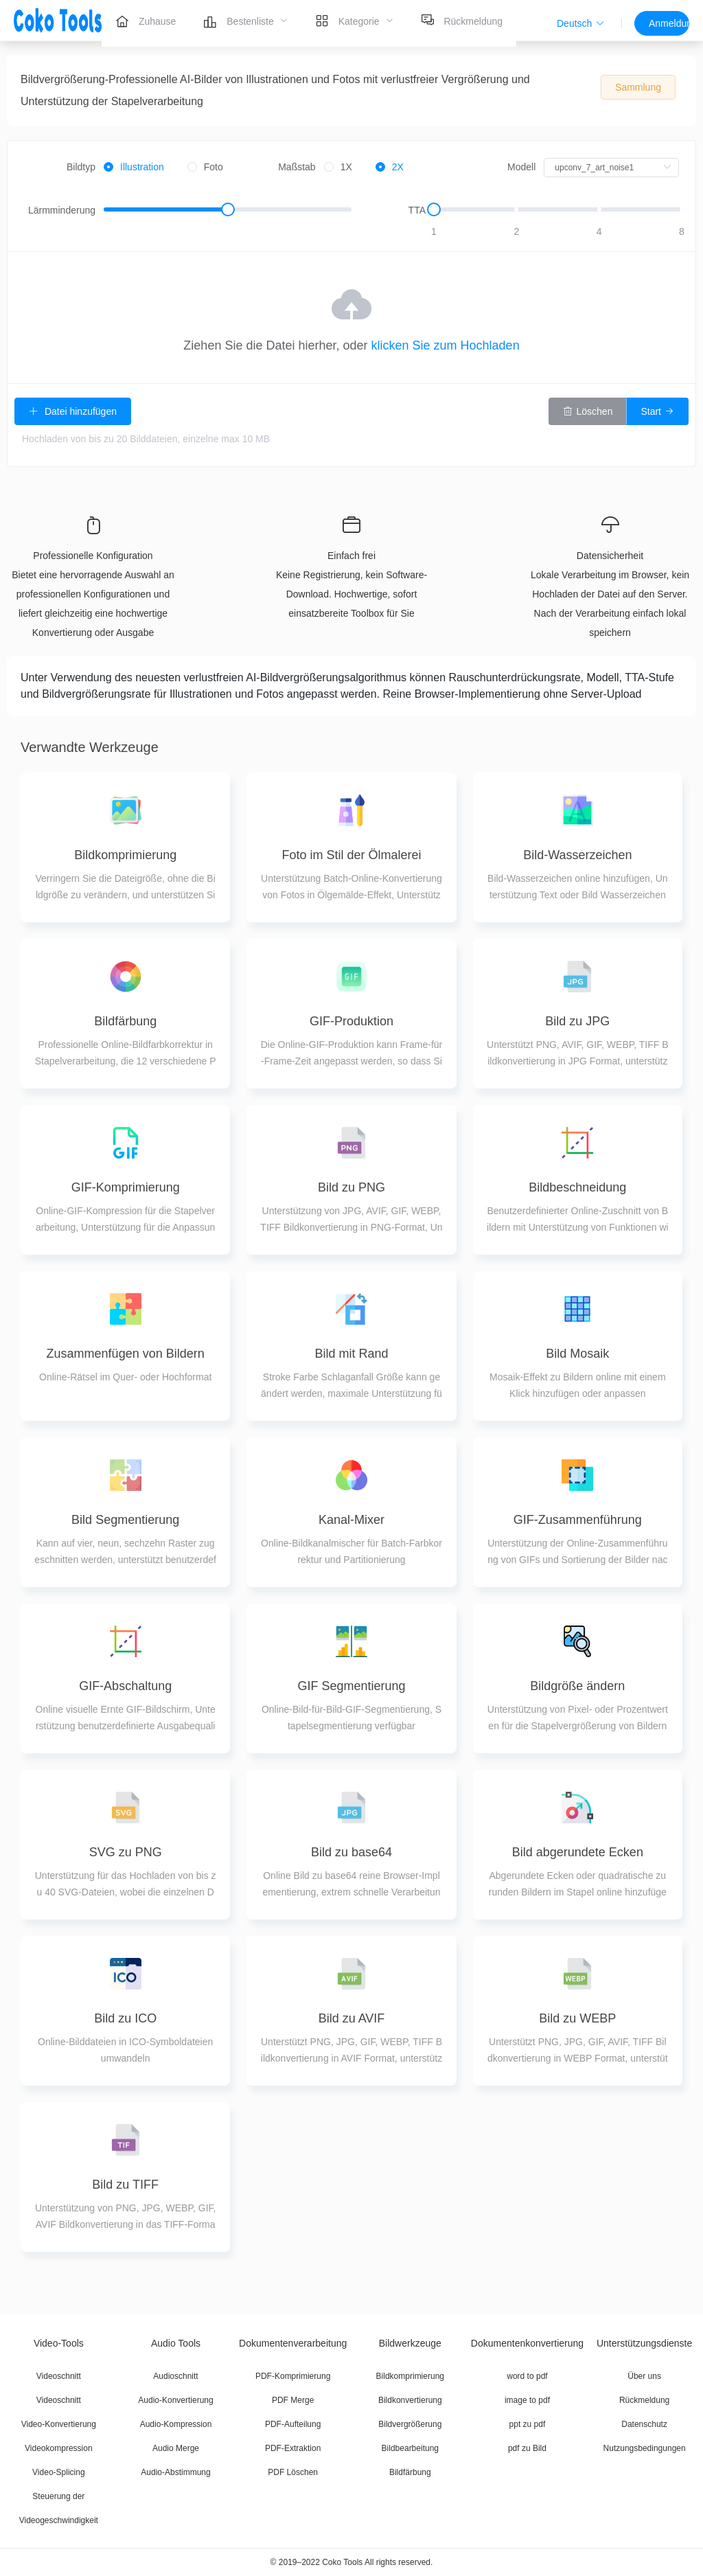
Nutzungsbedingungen (644, 2448)
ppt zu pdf (527, 2424)
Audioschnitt (175, 2376)
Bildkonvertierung (410, 2400)
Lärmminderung (61, 210)
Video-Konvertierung (58, 2424)
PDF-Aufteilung (293, 2424)
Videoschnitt (58, 2376)
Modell (521, 166)
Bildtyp (81, 166)
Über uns (644, 2376)
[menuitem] (145, 20)
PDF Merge (293, 2400)
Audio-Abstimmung (175, 2472)
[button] (581, 23)
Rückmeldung (644, 2400)
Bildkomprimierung (410, 2376)
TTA (417, 210)
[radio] (134, 167)
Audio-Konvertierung (175, 2400)
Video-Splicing (58, 2472)
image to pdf (527, 2400)
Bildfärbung (410, 2472)
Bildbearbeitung (410, 2448)
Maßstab (296, 166)
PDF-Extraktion (293, 2448)
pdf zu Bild (527, 2448)
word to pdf (527, 2376)
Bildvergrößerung (409, 2424)
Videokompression (59, 2448)
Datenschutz (644, 2424)
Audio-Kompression (176, 2424)
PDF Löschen (293, 2472)
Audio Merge (175, 2448)
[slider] (228, 210)
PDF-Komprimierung (292, 2376)
